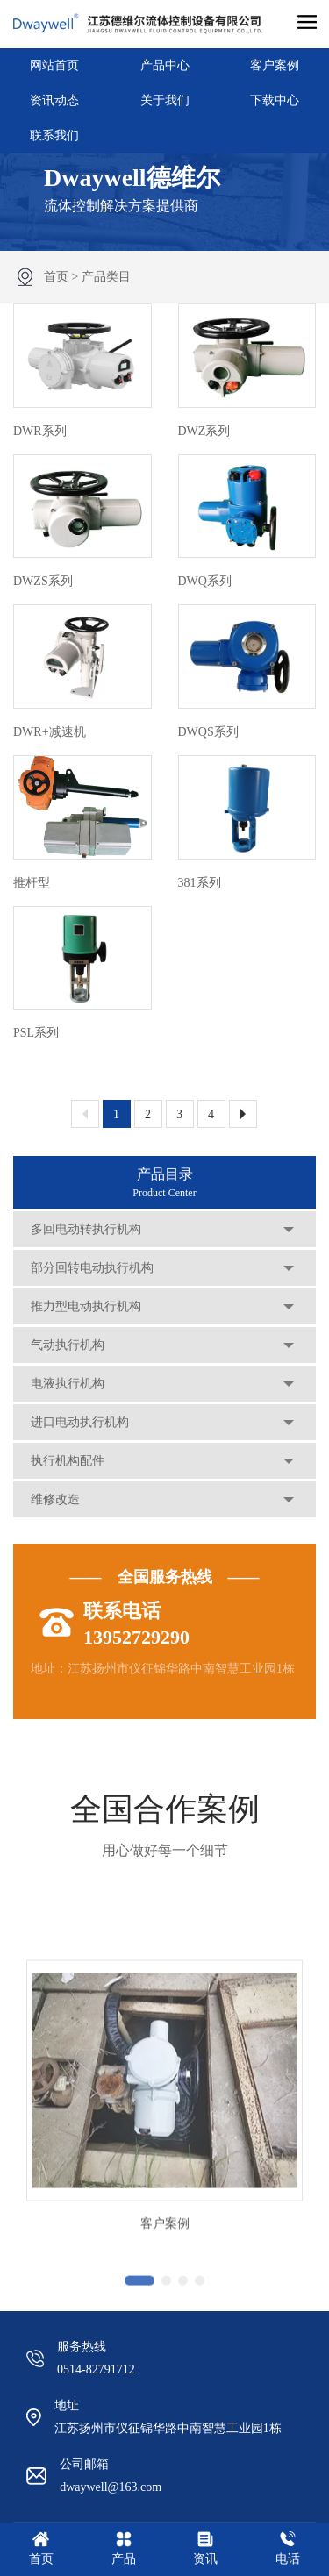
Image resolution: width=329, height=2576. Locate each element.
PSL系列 (36, 1032)
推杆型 (31, 882)
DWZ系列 (204, 431)
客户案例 (274, 65)
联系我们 (54, 135)
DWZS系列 (43, 581)
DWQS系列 (208, 732)
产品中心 (165, 65)
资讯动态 (54, 100)
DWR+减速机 (49, 732)
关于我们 (165, 100)
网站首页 (54, 65)
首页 (56, 276)
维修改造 (55, 1499)
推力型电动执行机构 (86, 1306)
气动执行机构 (67, 1345)
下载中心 (274, 100)
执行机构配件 (67, 1460)
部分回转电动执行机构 (92, 1267)
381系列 (199, 882)
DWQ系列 (205, 581)
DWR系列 (40, 431)
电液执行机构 (67, 1383)
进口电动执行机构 (80, 1422)
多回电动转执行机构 (86, 1229)
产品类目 (106, 276)
